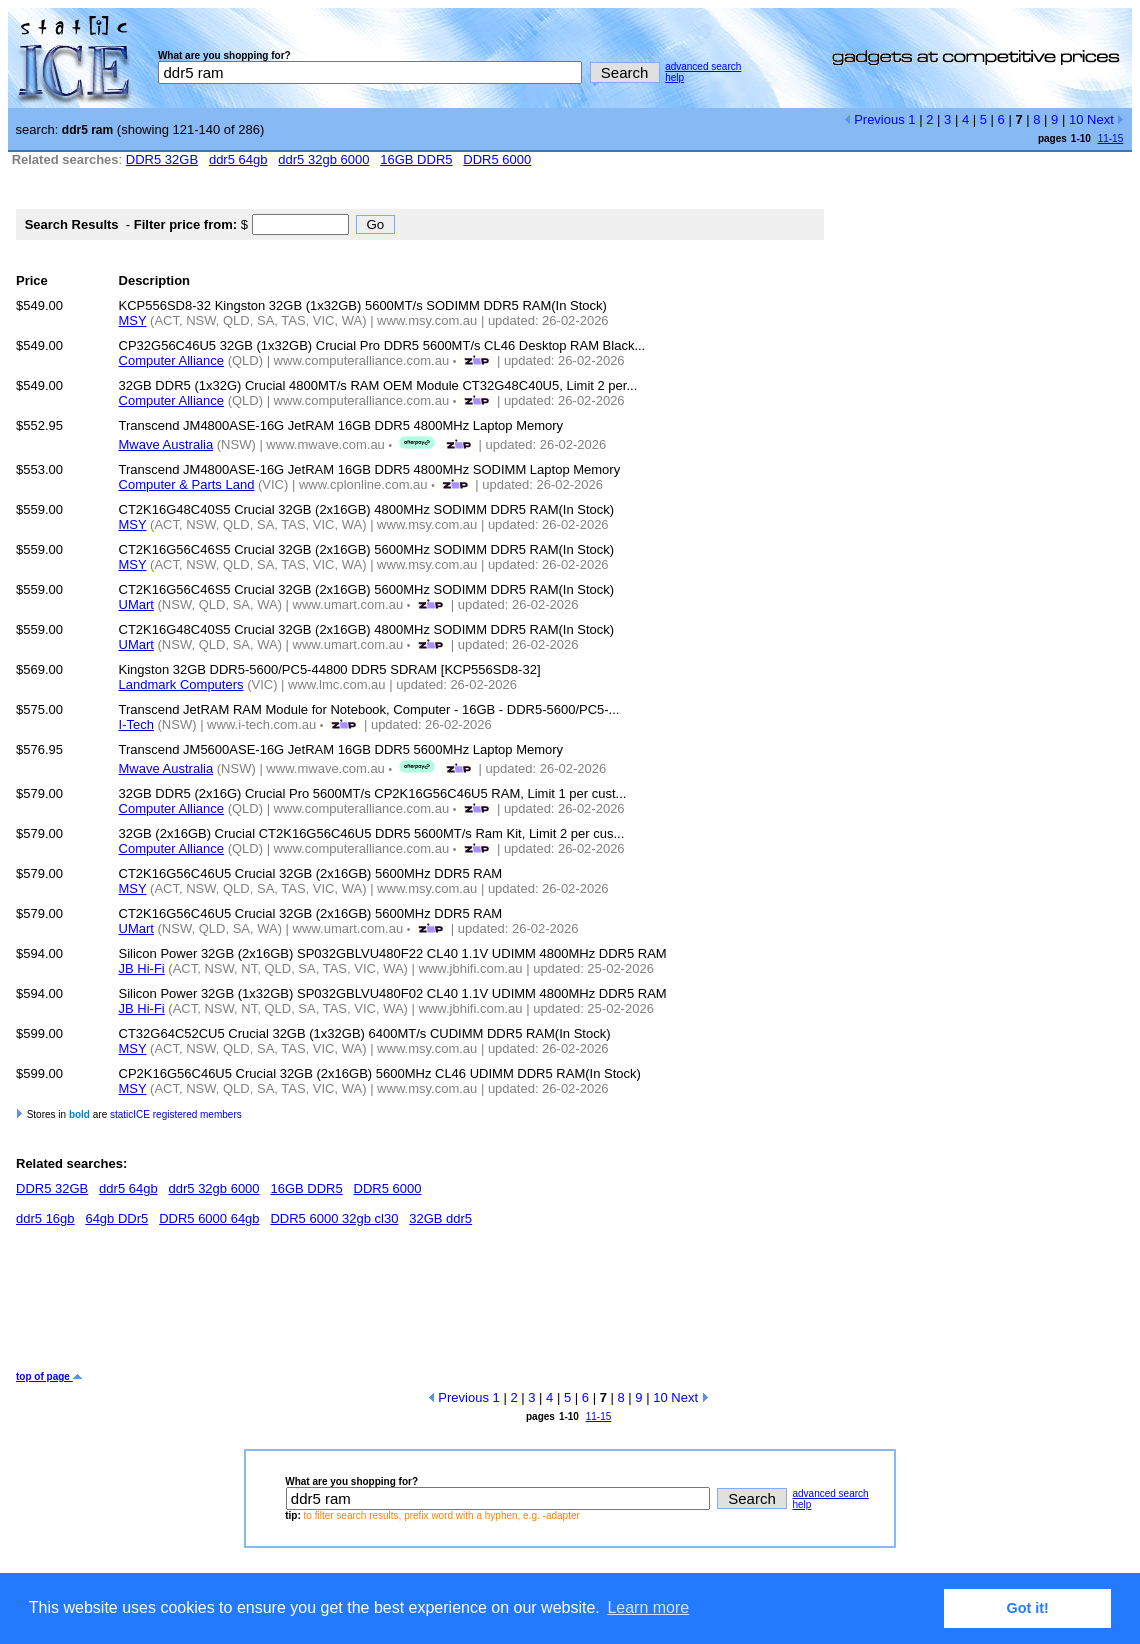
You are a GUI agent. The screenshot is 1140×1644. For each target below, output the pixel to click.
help (674, 77)
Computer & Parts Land (187, 484)
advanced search (703, 66)
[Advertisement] (380, 1306)
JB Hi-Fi (142, 968)
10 (1076, 119)
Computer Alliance (172, 360)
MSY (133, 320)
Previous (874, 119)
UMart (136, 604)
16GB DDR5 (416, 159)
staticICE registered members (176, 1114)
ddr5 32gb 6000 (323, 159)
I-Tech (136, 724)
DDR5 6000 (497, 159)
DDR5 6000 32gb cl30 (334, 1218)
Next (1105, 119)
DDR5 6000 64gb (209, 1218)
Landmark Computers (181, 684)
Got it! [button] (1028, 1608)
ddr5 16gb (45, 1218)
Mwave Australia (166, 444)
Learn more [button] (648, 1607)
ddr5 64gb (238, 159)
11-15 (1111, 138)
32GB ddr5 (440, 1218)
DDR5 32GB (162, 159)
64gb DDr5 (116, 1218)
